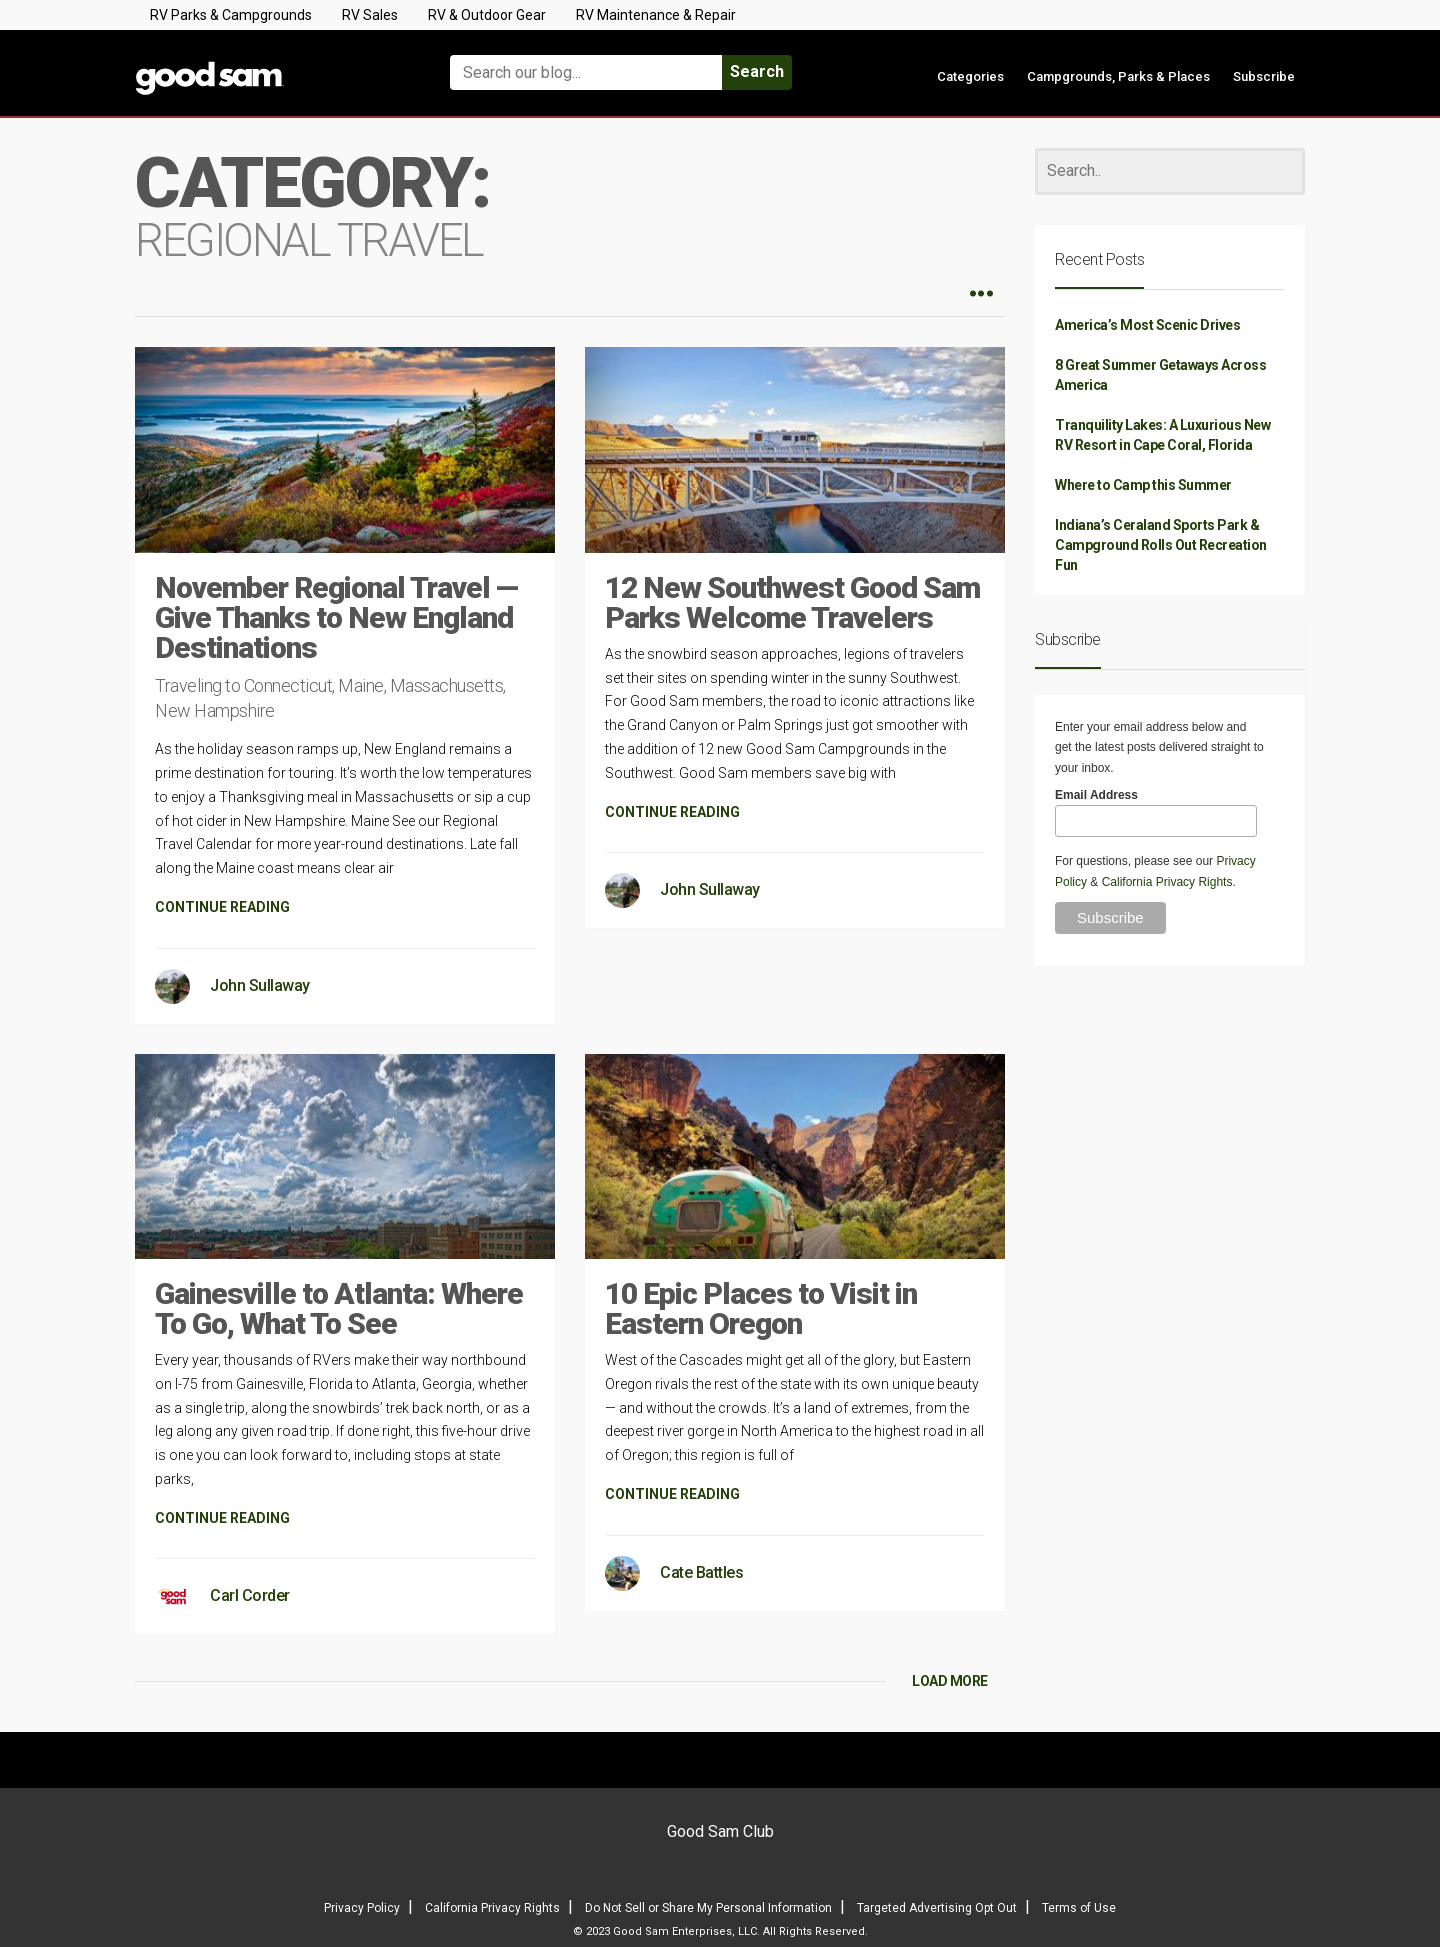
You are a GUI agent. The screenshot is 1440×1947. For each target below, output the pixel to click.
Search (757, 71)
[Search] (1170, 171)
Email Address (1096, 795)
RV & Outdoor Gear (487, 15)
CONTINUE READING (222, 907)
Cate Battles (701, 1572)
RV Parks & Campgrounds (231, 15)
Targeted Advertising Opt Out (937, 1908)
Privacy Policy (362, 1908)
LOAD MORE (950, 1681)
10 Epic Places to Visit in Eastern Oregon (761, 1308)
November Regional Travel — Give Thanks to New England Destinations (336, 617)
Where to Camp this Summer (1143, 485)
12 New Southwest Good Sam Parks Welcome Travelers (792, 602)
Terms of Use (1079, 1908)
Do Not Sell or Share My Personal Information (708, 1908)
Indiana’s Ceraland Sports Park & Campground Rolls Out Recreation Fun (1161, 545)
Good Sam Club (720, 1831)
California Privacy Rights (1167, 882)
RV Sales (370, 15)
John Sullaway (260, 985)
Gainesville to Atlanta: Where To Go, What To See (339, 1308)
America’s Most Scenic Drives (1147, 325)
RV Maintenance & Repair (656, 15)
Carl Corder (250, 1595)
